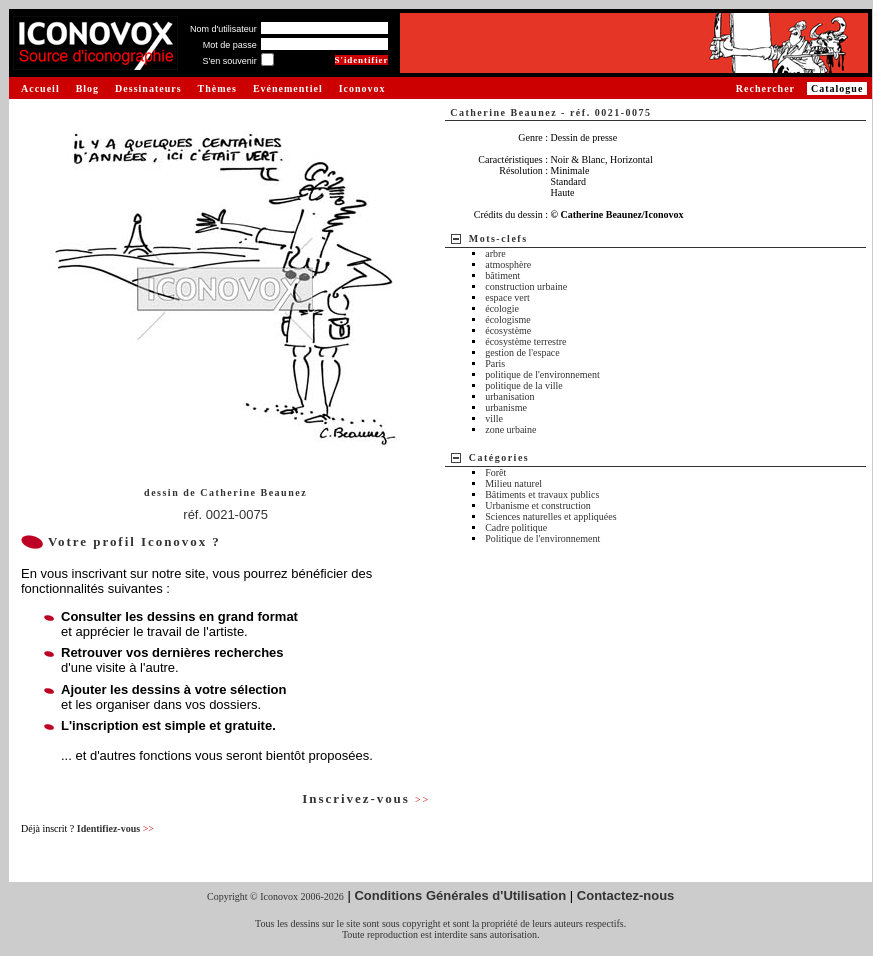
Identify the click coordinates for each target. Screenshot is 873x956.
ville (494, 418)
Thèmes (217, 88)
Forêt (495, 472)
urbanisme (506, 407)
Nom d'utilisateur (223, 29)
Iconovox (362, 88)
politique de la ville (523, 385)
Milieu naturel (513, 483)
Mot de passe (230, 45)
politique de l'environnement (542, 374)
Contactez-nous (626, 895)
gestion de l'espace (522, 352)
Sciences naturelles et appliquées (550, 516)
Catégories (499, 457)
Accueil (40, 88)
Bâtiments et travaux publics (542, 494)
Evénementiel (288, 88)
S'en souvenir (229, 61)
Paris (495, 363)
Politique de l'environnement (542, 538)
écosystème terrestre (525, 341)
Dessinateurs (148, 88)
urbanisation (509, 396)
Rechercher (765, 88)
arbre (495, 253)
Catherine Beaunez (253, 492)
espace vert (507, 297)
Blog (87, 88)
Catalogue (837, 88)
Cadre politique (516, 527)
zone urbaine (510, 429)
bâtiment (502, 275)
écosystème (508, 330)
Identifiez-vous (115, 828)
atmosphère (508, 264)
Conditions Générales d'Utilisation (460, 895)
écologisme (508, 319)
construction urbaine (526, 286)
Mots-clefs (498, 238)
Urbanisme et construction (538, 505)
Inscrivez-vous (366, 798)
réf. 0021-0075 (225, 514)
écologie (502, 308)
